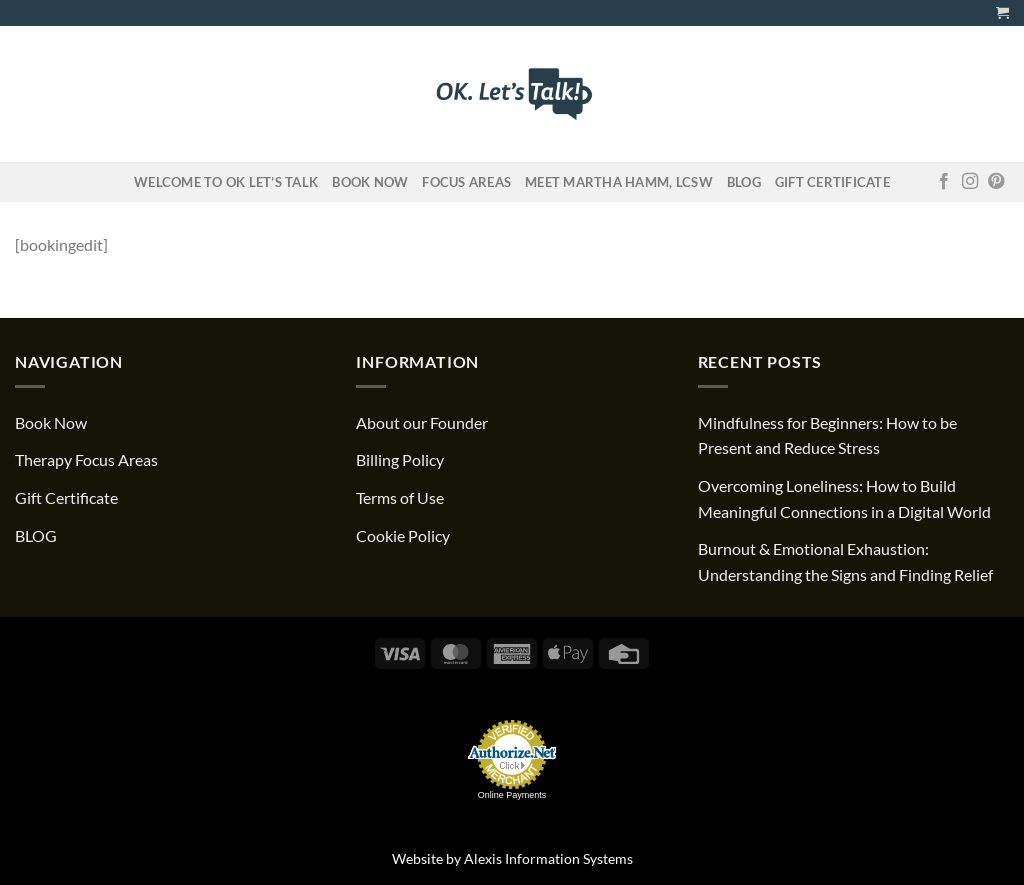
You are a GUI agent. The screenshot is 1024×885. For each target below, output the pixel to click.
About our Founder (422, 422)
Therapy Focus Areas (86, 459)
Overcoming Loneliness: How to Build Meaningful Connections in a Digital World (844, 498)
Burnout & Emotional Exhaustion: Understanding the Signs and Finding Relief (845, 561)
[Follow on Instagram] (970, 182)
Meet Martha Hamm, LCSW (619, 182)
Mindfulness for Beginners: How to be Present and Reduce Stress (827, 435)
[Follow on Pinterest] (996, 182)
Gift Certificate (832, 182)
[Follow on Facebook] (944, 182)
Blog (744, 182)
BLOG (36, 535)
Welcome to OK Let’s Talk (226, 182)
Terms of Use (400, 497)
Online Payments (512, 795)
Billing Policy (400, 459)
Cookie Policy (403, 535)
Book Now (370, 182)
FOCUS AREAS (466, 182)
